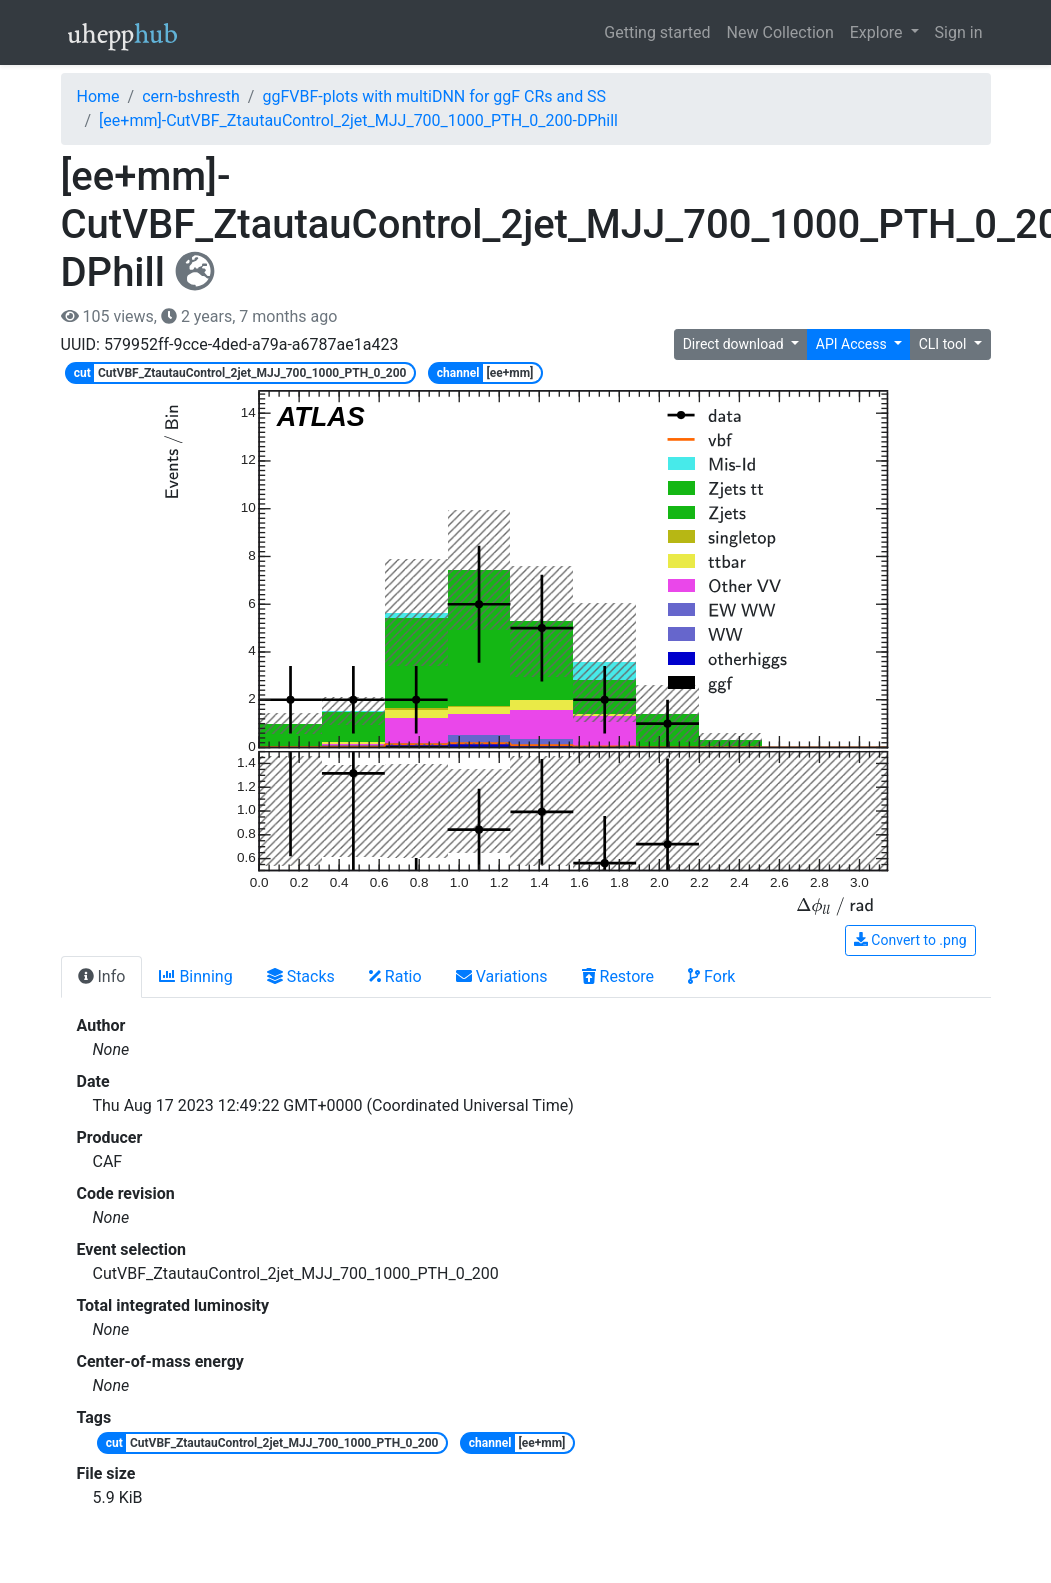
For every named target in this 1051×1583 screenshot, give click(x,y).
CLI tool (944, 344)
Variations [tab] (502, 976)
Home (98, 96)
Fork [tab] (711, 976)
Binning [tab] (195, 976)
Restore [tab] (618, 976)
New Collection (780, 32)
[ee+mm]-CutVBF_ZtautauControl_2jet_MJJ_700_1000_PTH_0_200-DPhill (358, 120)
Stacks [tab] (301, 976)
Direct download (735, 344)
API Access (853, 344)
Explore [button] (878, 32)
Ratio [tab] (395, 976)
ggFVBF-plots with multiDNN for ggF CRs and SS (434, 96)
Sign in (959, 32)
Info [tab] (102, 976)
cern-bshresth (191, 96)
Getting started (657, 32)
